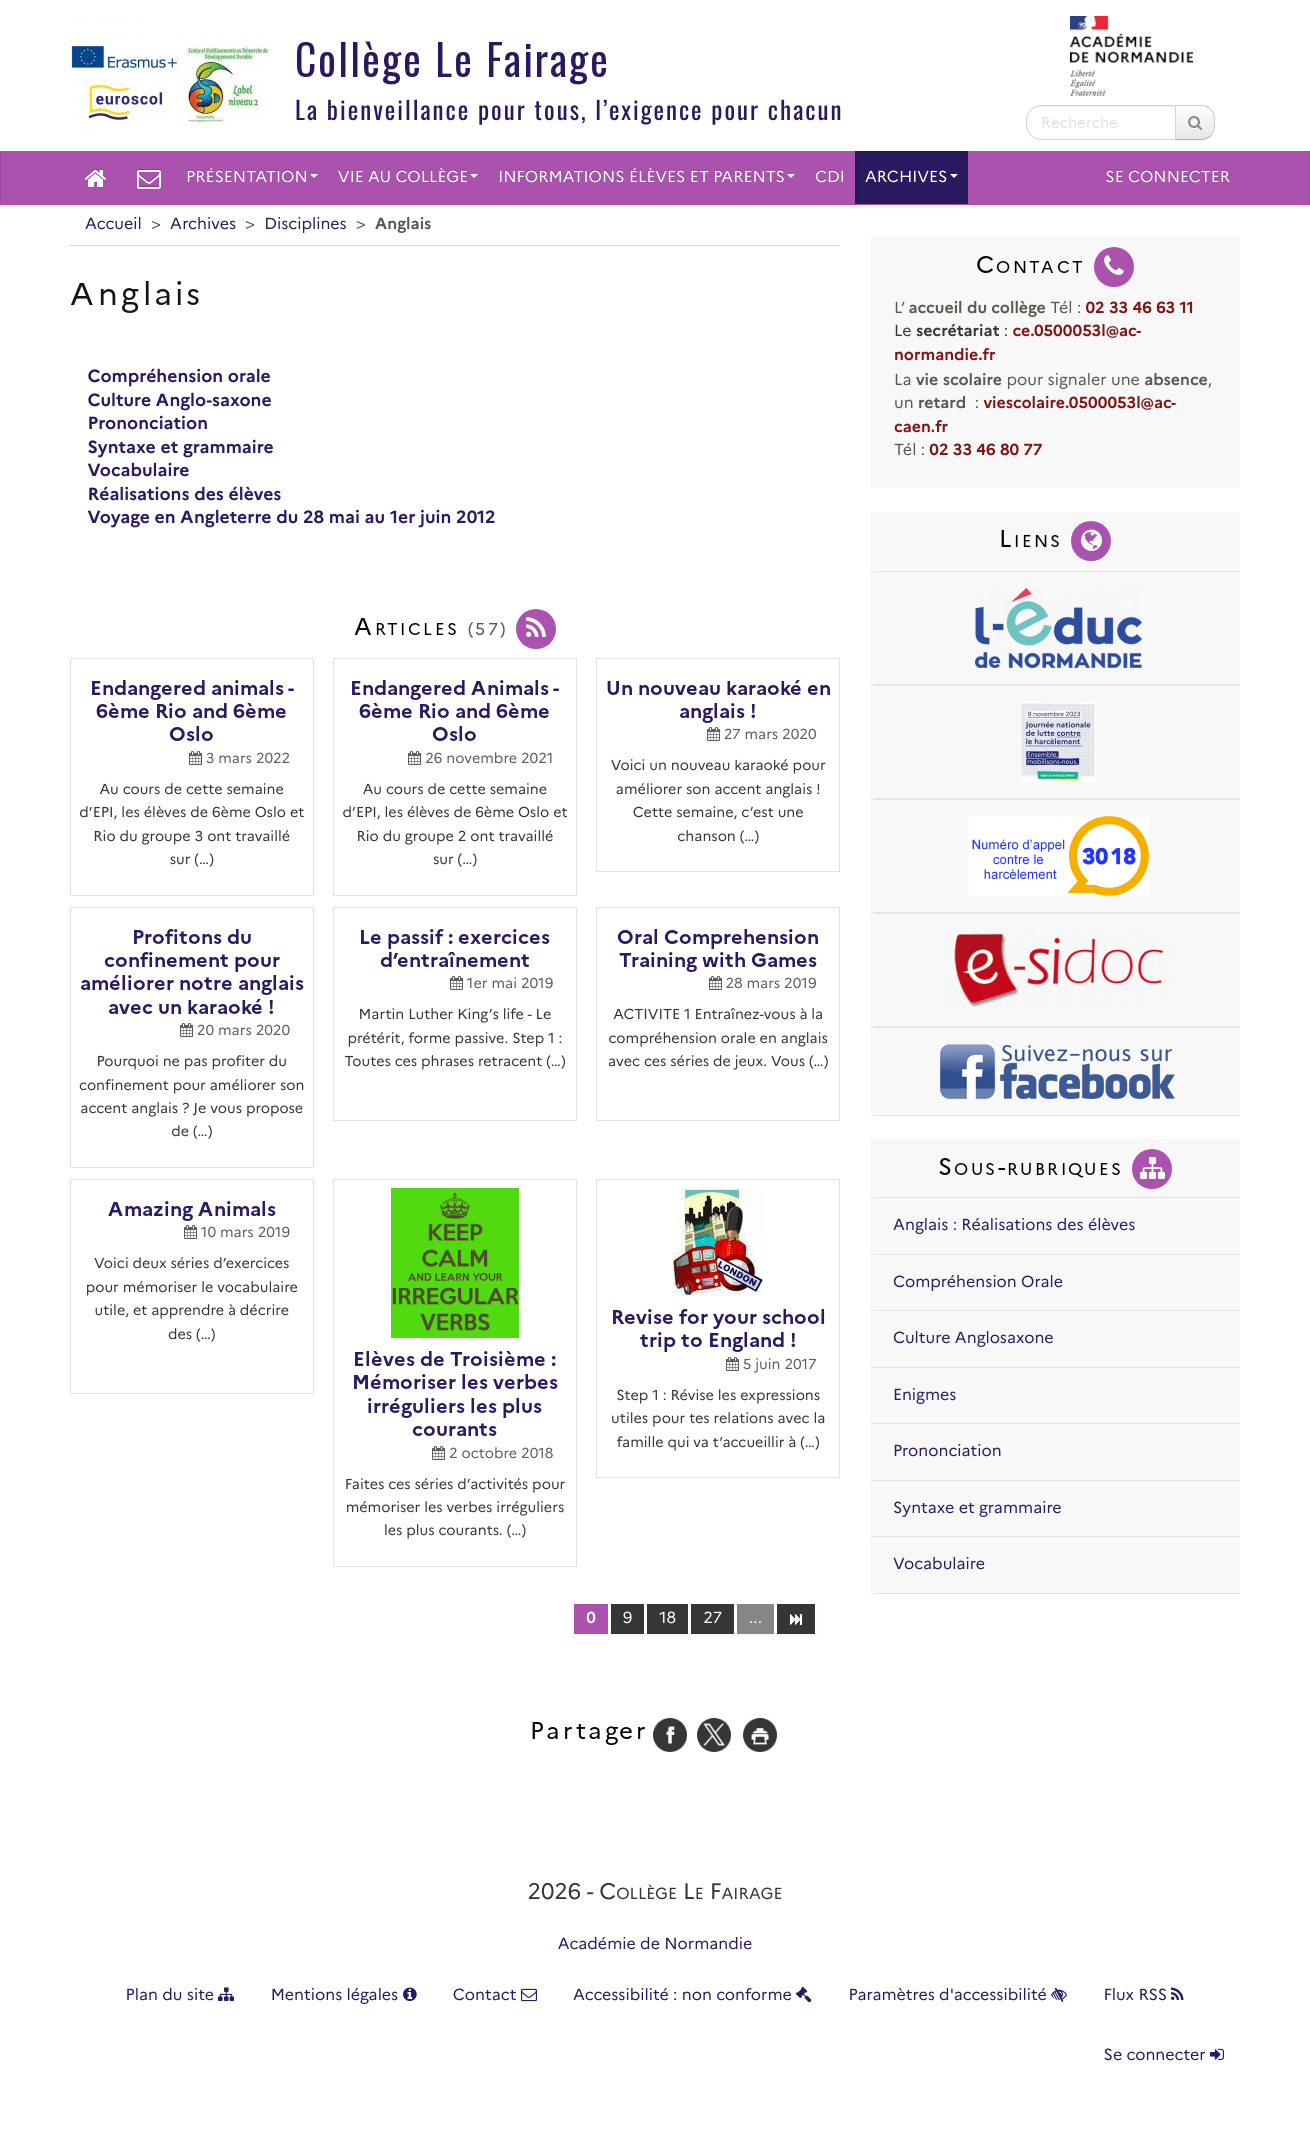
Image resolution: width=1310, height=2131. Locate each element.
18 (667, 1618)
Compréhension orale (179, 376)
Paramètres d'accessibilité (958, 1995)
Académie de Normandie (655, 1944)
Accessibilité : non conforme (692, 1995)
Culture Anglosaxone (973, 1338)
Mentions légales (344, 1995)
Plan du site (180, 1995)
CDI (830, 177)
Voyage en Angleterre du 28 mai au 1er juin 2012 (292, 517)
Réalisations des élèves (185, 494)
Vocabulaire (139, 470)
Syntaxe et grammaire (181, 447)
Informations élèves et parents (646, 177)
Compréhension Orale (978, 1282)
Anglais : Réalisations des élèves (1014, 1225)
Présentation (252, 177)
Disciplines (305, 224)
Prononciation (148, 423)
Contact (495, 1995)
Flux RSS (1143, 1995)
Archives (911, 177)
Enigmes (924, 1395)
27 (712, 1618)
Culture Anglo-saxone (180, 400)
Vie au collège (408, 177)
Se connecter (1167, 177)
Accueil (113, 224)
